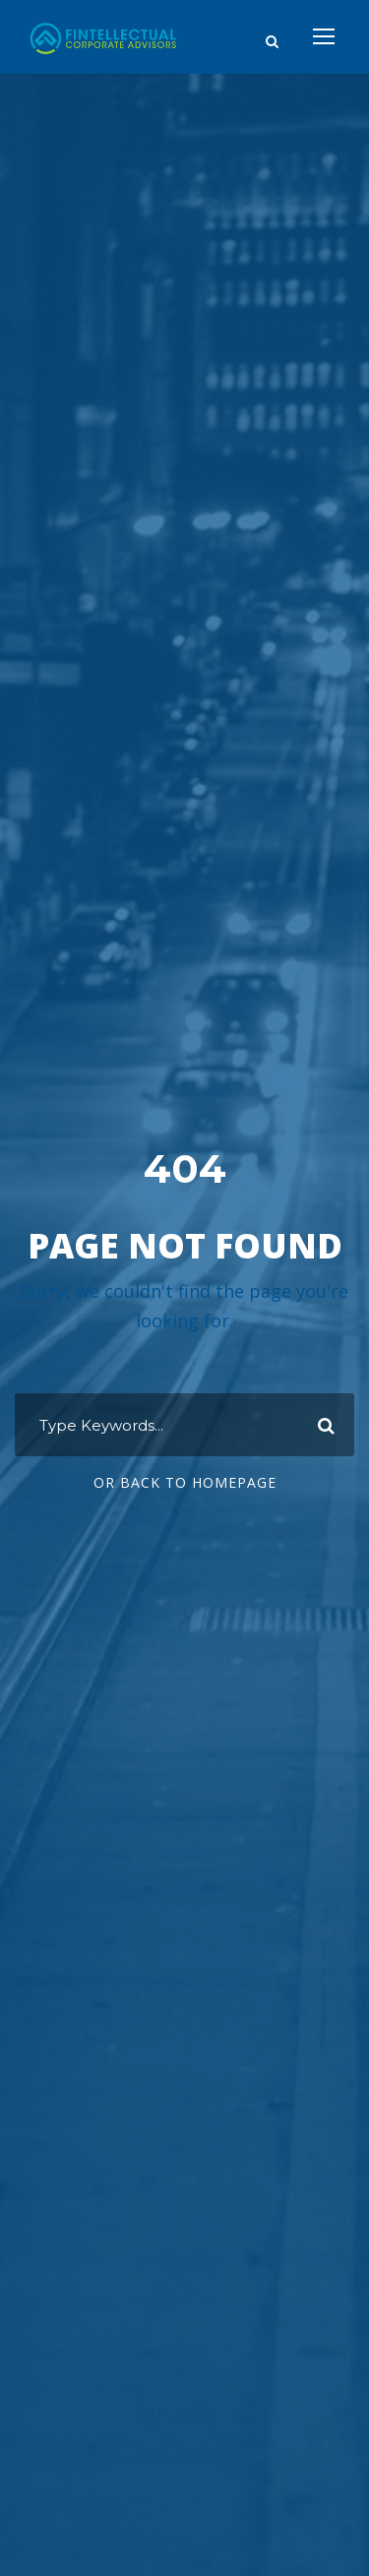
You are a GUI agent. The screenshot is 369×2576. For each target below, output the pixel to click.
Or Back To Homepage (185, 1482)
